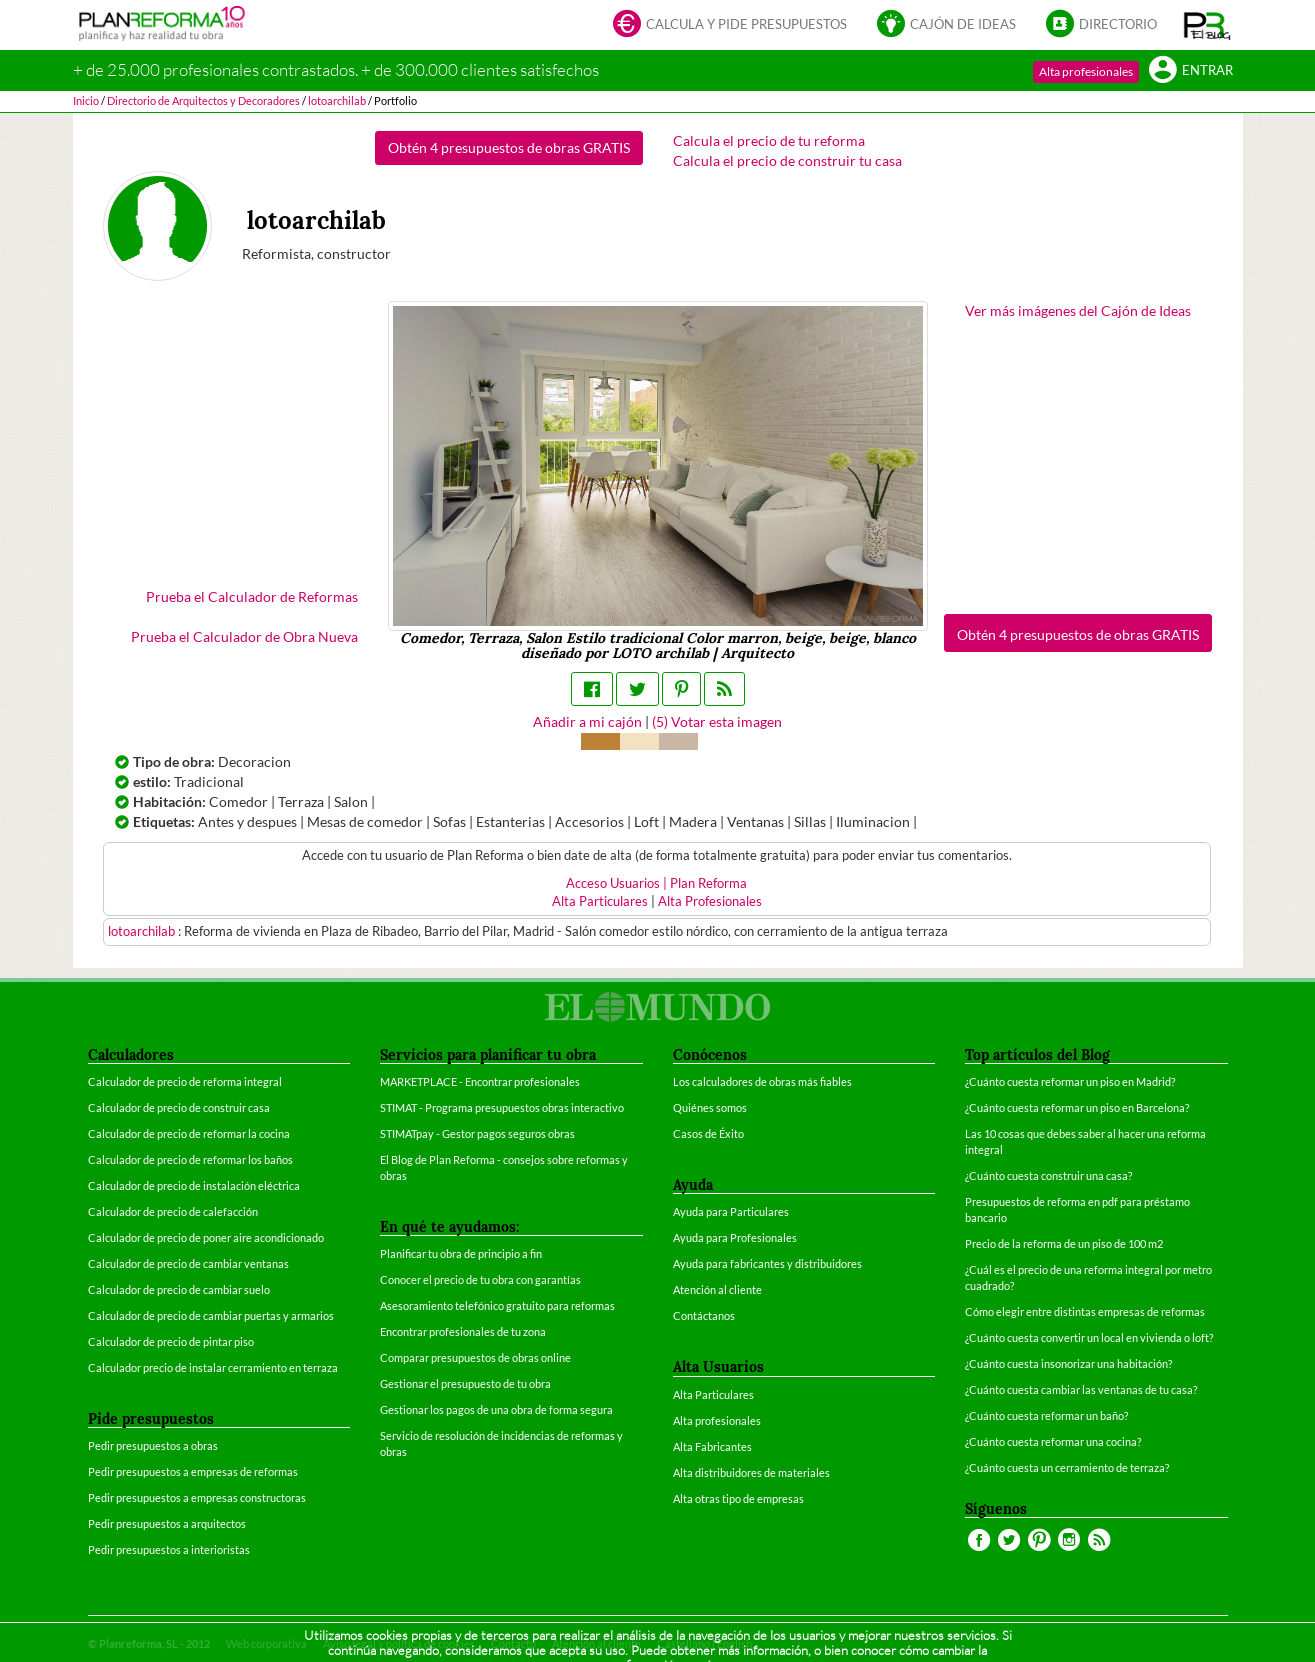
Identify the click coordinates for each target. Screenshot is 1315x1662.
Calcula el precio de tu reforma (769, 140)
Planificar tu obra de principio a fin (461, 1253)
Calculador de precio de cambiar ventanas (188, 1263)
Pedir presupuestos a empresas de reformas (193, 1471)
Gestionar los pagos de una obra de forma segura (496, 1409)
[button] (1207, 25)
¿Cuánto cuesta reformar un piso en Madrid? (1070, 1081)
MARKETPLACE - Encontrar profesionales (480, 1081)
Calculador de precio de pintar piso (171, 1341)
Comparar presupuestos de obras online (475, 1357)
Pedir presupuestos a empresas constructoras (197, 1497)
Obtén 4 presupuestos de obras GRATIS (509, 147)
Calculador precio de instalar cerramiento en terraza (213, 1367)
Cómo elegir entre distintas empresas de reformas (1085, 1311)
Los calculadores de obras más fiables (762, 1081)
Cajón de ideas (946, 25)
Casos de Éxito (708, 1133)
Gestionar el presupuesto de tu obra (465, 1383)
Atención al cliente (717, 1289)
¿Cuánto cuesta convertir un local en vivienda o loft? (1089, 1337)
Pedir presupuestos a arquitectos (167, 1523)
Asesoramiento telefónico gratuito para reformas (497, 1305)
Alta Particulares (600, 901)
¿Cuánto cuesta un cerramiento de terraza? (1067, 1467)
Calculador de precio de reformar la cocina (189, 1133)
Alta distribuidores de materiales (751, 1472)
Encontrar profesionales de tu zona (463, 1331)
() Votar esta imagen (717, 721)
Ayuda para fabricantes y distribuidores (767, 1263)
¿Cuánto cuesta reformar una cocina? (1053, 1441)
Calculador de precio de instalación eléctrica (194, 1185)
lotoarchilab (143, 931)
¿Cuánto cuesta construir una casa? (1048, 1175)
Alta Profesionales (710, 901)
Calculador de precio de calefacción (173, 1211)
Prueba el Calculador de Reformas (252, 596)
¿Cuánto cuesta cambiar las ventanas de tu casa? (1081, 1389)
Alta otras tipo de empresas (738, 1498)
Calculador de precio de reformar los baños (190, 1159)
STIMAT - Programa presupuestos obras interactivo (502, 1107)
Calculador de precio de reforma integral (185, 1081)
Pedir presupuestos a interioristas (169, 1549)
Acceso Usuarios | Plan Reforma (656, 883)
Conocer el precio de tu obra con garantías (480, 1279)
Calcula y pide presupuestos (730, 25)
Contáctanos (704, 1315)
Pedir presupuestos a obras (153, 1445)
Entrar (1191, 71)
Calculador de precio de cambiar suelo (179, 1289)
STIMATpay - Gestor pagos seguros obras (477, 1133)
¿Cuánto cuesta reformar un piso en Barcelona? (1077, 1107)
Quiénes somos (710, 1107)
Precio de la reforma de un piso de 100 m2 (1064, 1243)
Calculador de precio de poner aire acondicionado (206, 1237)
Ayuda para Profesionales (735, 1237)
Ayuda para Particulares (731, 1211)
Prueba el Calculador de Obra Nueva (244, 636)
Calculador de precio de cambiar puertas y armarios (211, 1315)
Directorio (1101, 25)
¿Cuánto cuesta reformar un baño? (1046, 1415)
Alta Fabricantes (712, 1446)
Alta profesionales (1086, 71)
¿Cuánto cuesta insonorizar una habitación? (1068, 1363)
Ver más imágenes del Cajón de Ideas (1078, 310)
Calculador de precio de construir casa (179, 1107)
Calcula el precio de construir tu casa (787, 160)
